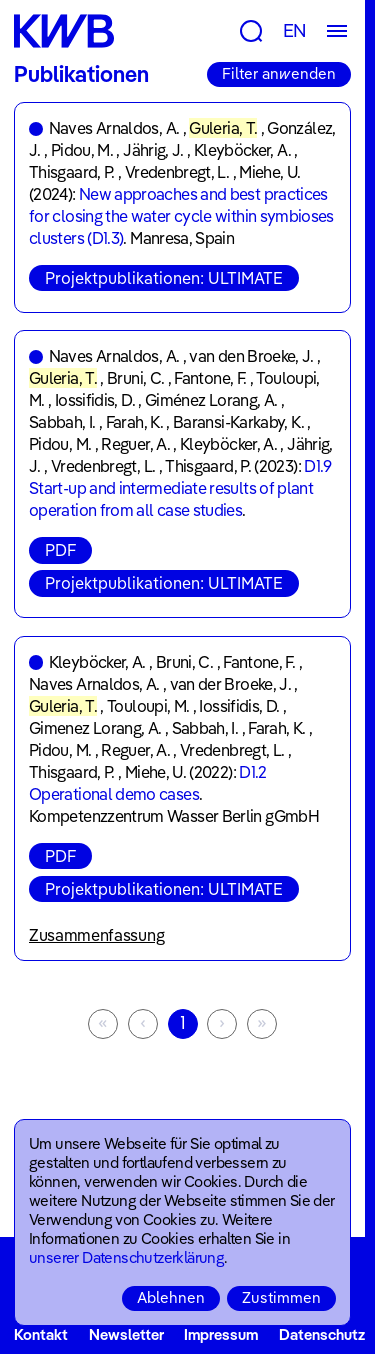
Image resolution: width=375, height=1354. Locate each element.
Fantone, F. (210, 378)
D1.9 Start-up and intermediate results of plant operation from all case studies (180, 488)
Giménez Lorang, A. (211, 400)
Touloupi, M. (148, 706)
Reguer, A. (135, 444)
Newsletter (126, 1334)
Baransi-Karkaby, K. (238, 422)
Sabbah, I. (62, 422)
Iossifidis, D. (95, 400)
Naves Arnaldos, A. (114, 128)
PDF (60, 550)
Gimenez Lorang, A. (95, 728)
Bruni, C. (135, 378)
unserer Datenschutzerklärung (126, 1257)
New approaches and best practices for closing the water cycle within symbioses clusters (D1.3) (181, 216)
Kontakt (41, 1334)
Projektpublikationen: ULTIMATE (164, 278)
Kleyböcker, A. (242, 150)
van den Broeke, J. (251, 356)
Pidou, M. (82, 150)
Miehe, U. (269, 172)
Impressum (221, 1334)
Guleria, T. (223, 128)
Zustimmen (281, 1297)
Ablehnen (171, 1297)
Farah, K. (134, 422)
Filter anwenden (279, 73)
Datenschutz (322, 1334)
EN (295, 30)
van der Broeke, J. (230, 684)
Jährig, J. (153, 150)
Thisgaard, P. (72, 172)
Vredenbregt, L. (177, 172)
